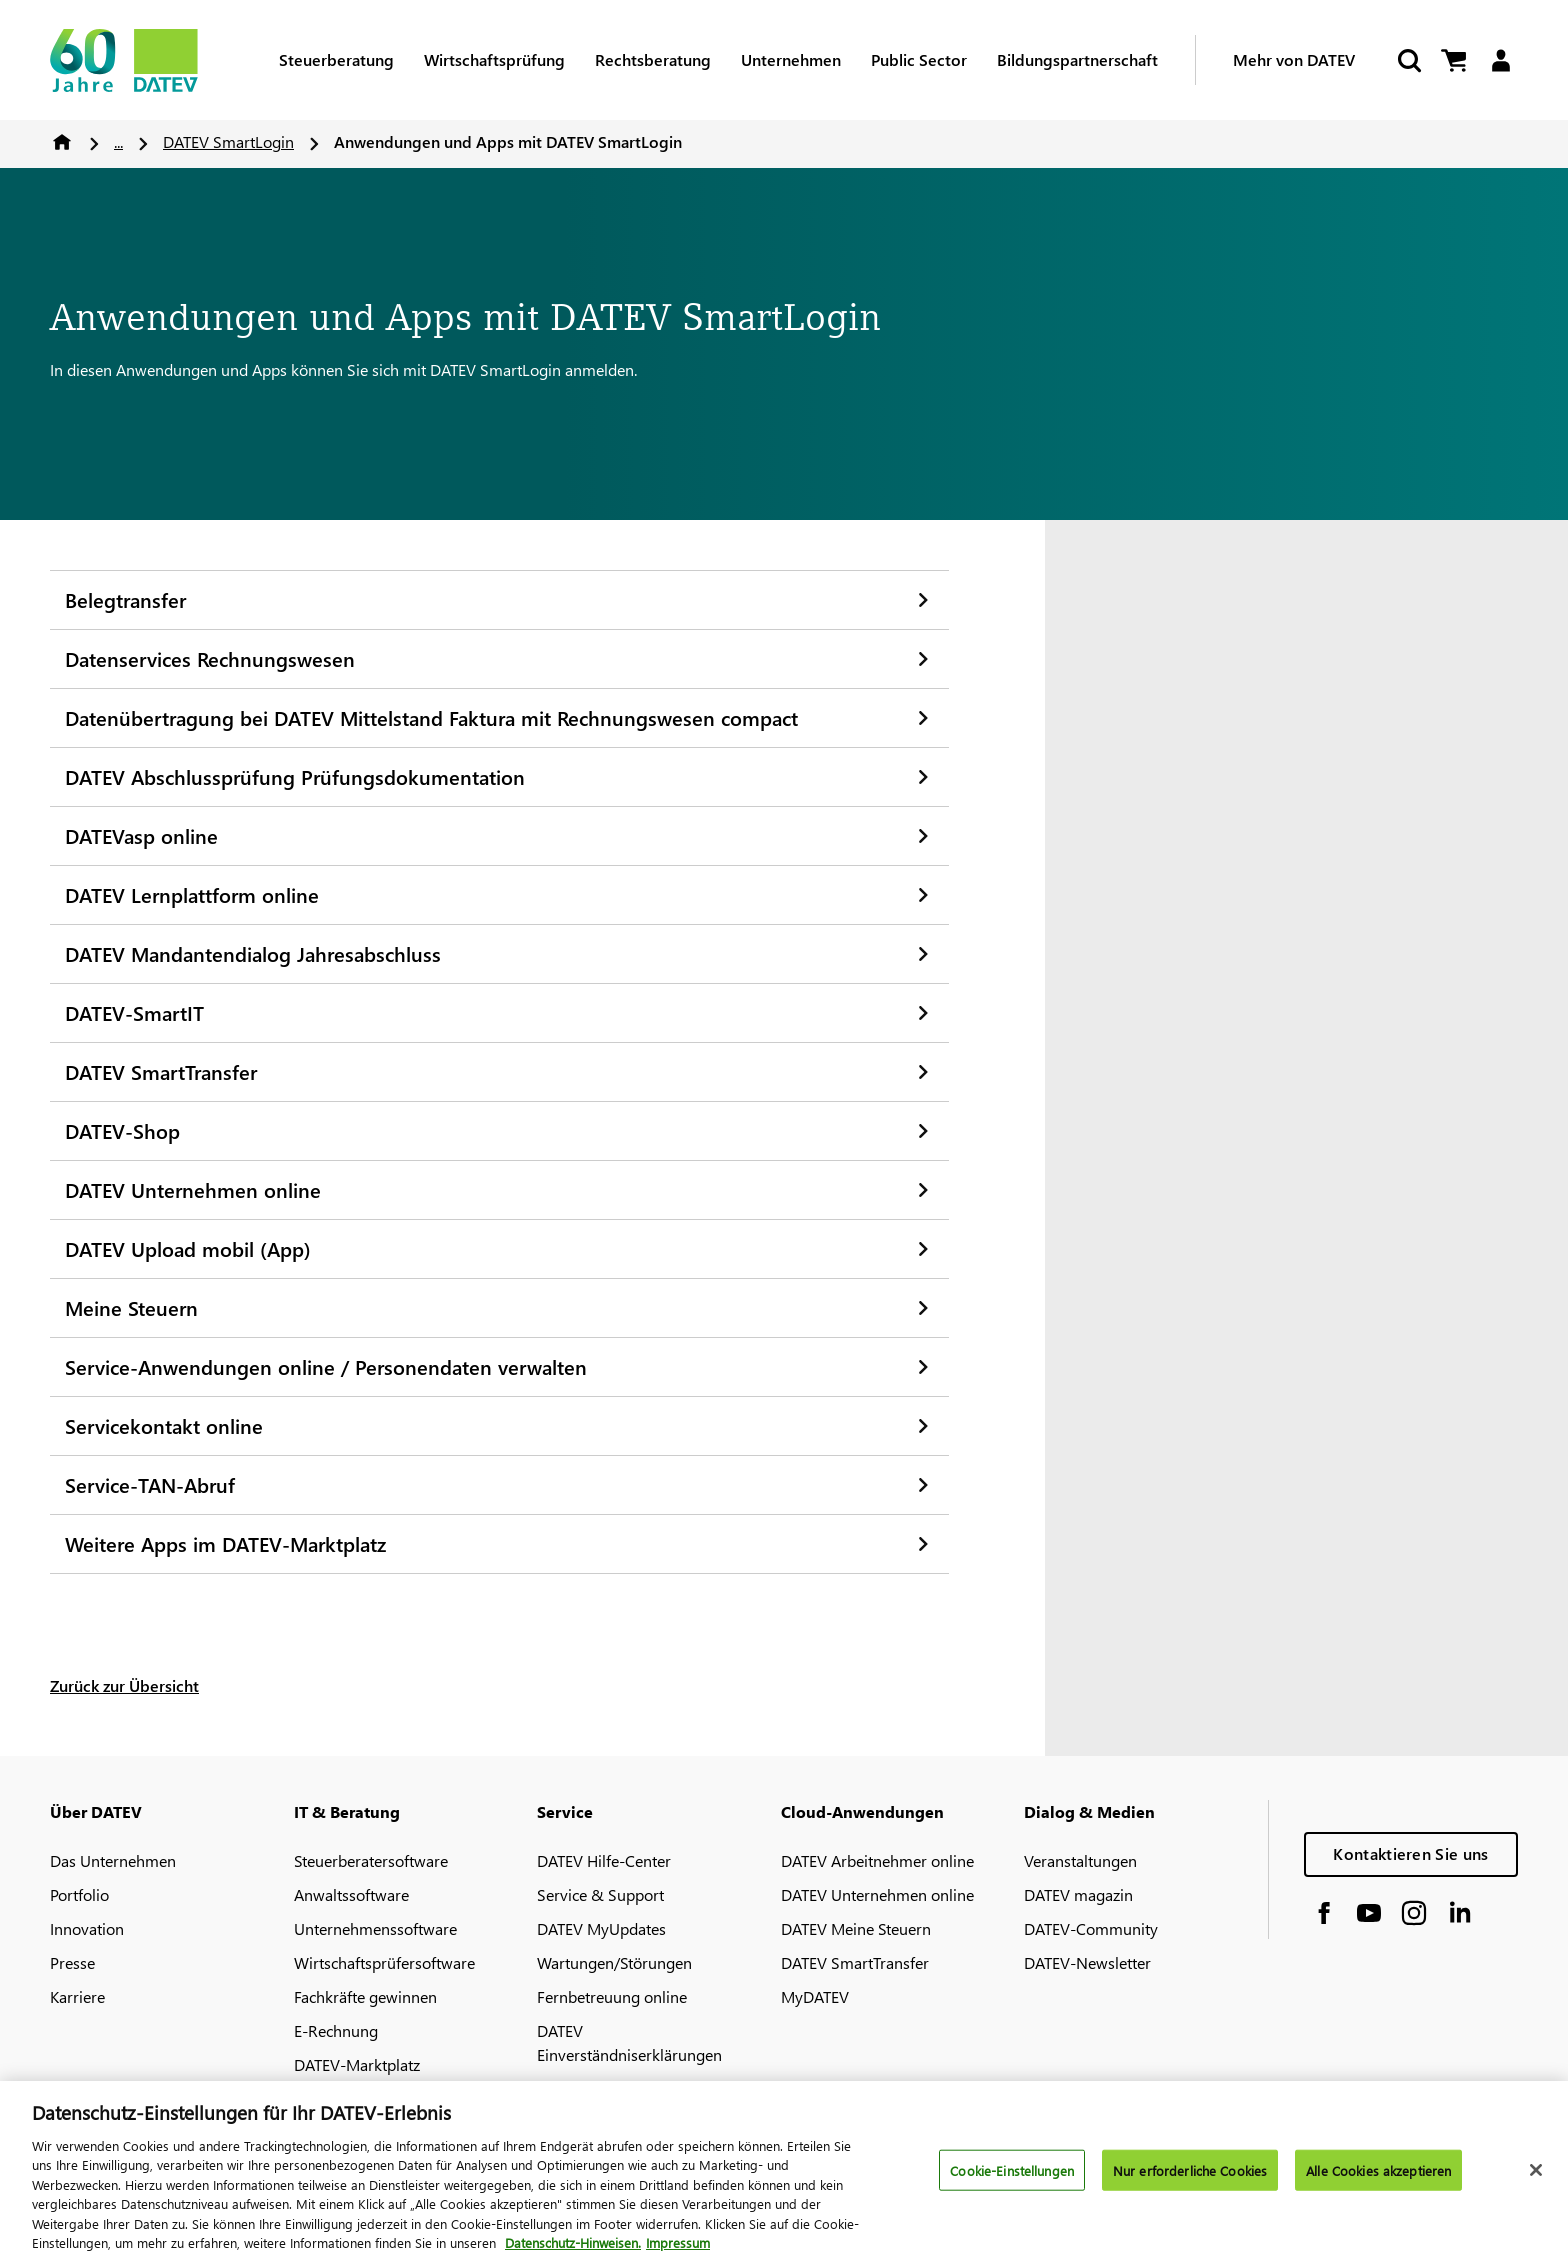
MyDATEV (815, 1996)
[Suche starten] (1408, 60)
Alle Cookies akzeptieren (1378, 2178)
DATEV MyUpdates (601, 1928)
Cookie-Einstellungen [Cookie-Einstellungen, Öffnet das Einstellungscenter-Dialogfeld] (1012, 2178)
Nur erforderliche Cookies (1190, 2178)
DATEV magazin (1078, 1894)
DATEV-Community (1091, 1928)
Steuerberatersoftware (371, 1860)
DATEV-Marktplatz (357, 2064)
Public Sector (919, 59)
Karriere (77, 1996)
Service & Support (600, 1894)
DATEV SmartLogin (228, 141)
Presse (72, 1962)
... (118, 141)
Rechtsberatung (653, 59)
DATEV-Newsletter (1087, 1962)
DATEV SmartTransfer (855, 1962)
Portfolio (79, 1894)
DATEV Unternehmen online (877, 1894)
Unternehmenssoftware (375, 1928)
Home (62, 142)
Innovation (87, 1928)
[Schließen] (1536, 2178)
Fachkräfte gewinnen (365, 1996)
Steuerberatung (336, 59)
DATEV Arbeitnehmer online (877, 1860)
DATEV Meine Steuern (856, 1928)
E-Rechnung (336, 2030)
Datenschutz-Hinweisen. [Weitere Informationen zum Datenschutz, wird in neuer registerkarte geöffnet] (573, 2251)
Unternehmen (791, 59)
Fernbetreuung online (612, 1996)
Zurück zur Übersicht (124, 1685)
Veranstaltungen (1080, 1860)
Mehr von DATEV (1294, 59)
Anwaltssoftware (351, 1894)
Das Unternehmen (113, 1860)
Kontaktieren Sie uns (1410, 1853)
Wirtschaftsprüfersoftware (384, 1962)
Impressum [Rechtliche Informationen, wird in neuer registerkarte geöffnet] (678, 2251)
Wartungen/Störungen (614, 1962)
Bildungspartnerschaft (1077, 59)
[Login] (1500, 60)
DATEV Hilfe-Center (604, 1860)
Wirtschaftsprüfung (494, 59)
